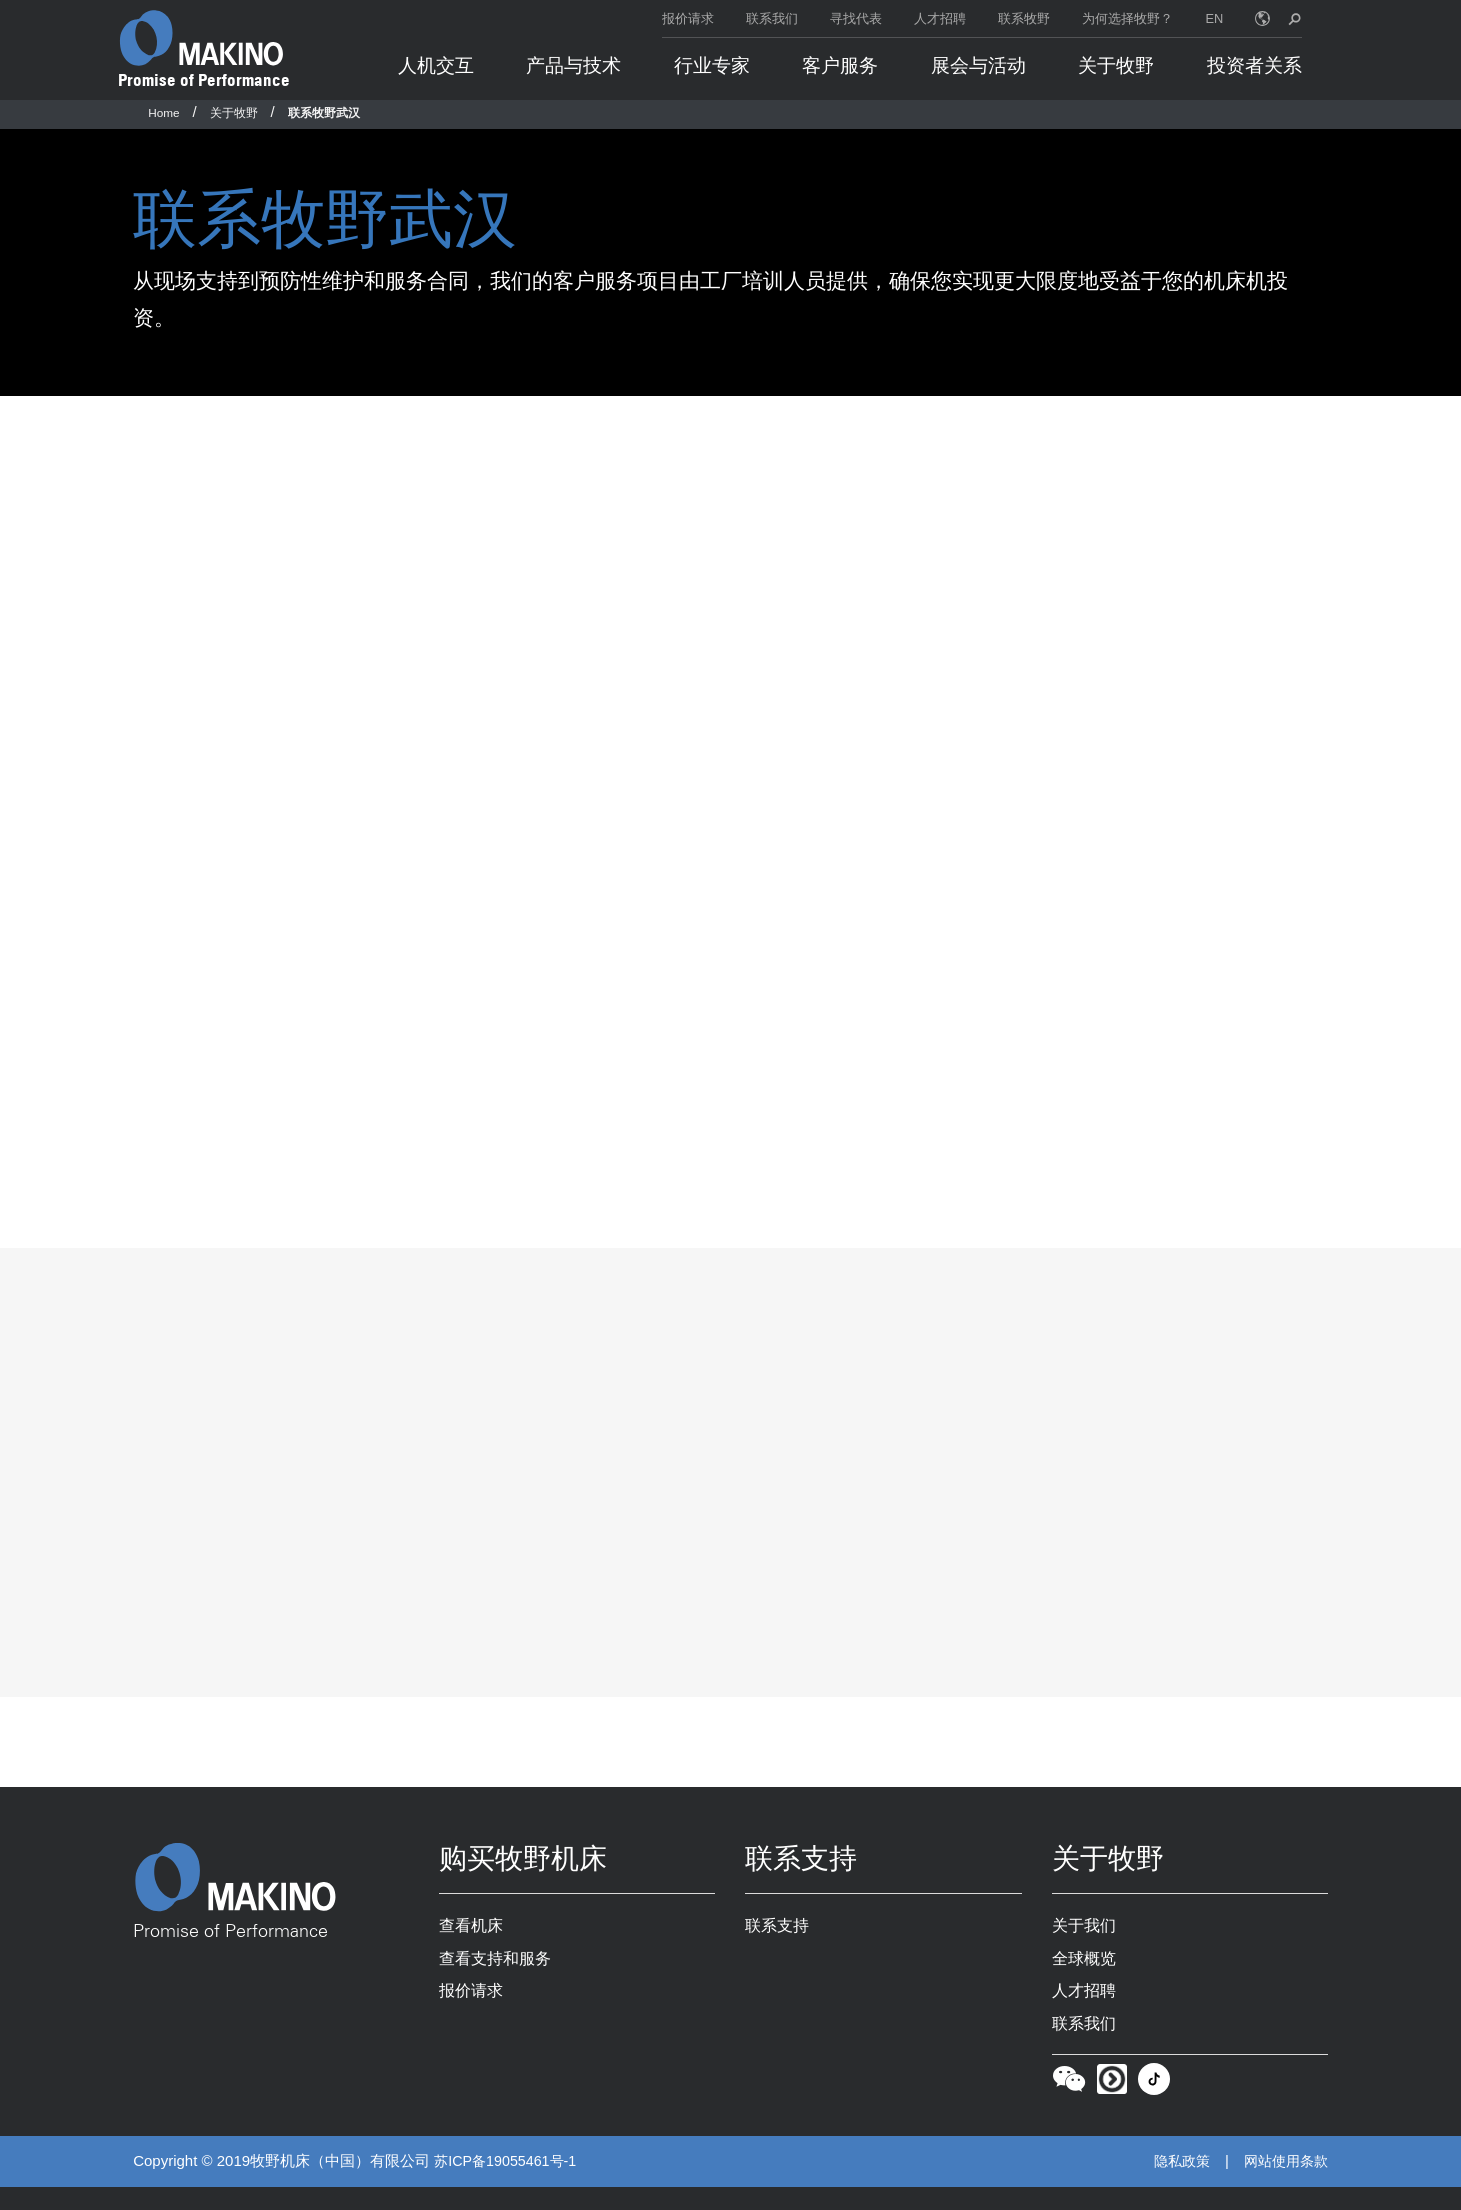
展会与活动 (978, 65)
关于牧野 (1116, 65)
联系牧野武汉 (324, 112)
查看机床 (473, 1943)
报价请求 (688, 18)
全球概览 (1086, 1977)
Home (163, 112)
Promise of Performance (204, 80)
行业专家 (712, 65)
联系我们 (772, 18)
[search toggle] (1294, 18)
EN (1215, 18)
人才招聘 (940, 18)
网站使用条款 (1283, 2184)
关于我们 (1086, 1943)
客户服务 (840, 65)
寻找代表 (856, 18)
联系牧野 (1024, 18)
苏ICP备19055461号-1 (509, 2184)
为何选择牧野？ (1127, 18)
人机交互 (436, 65)
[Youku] (1112, 2106)
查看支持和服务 (498, 1977)
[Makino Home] (201, 38)
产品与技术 (573, 65)
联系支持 (779, 1943)
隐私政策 (1174, 2184)
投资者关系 (1254, 65)
